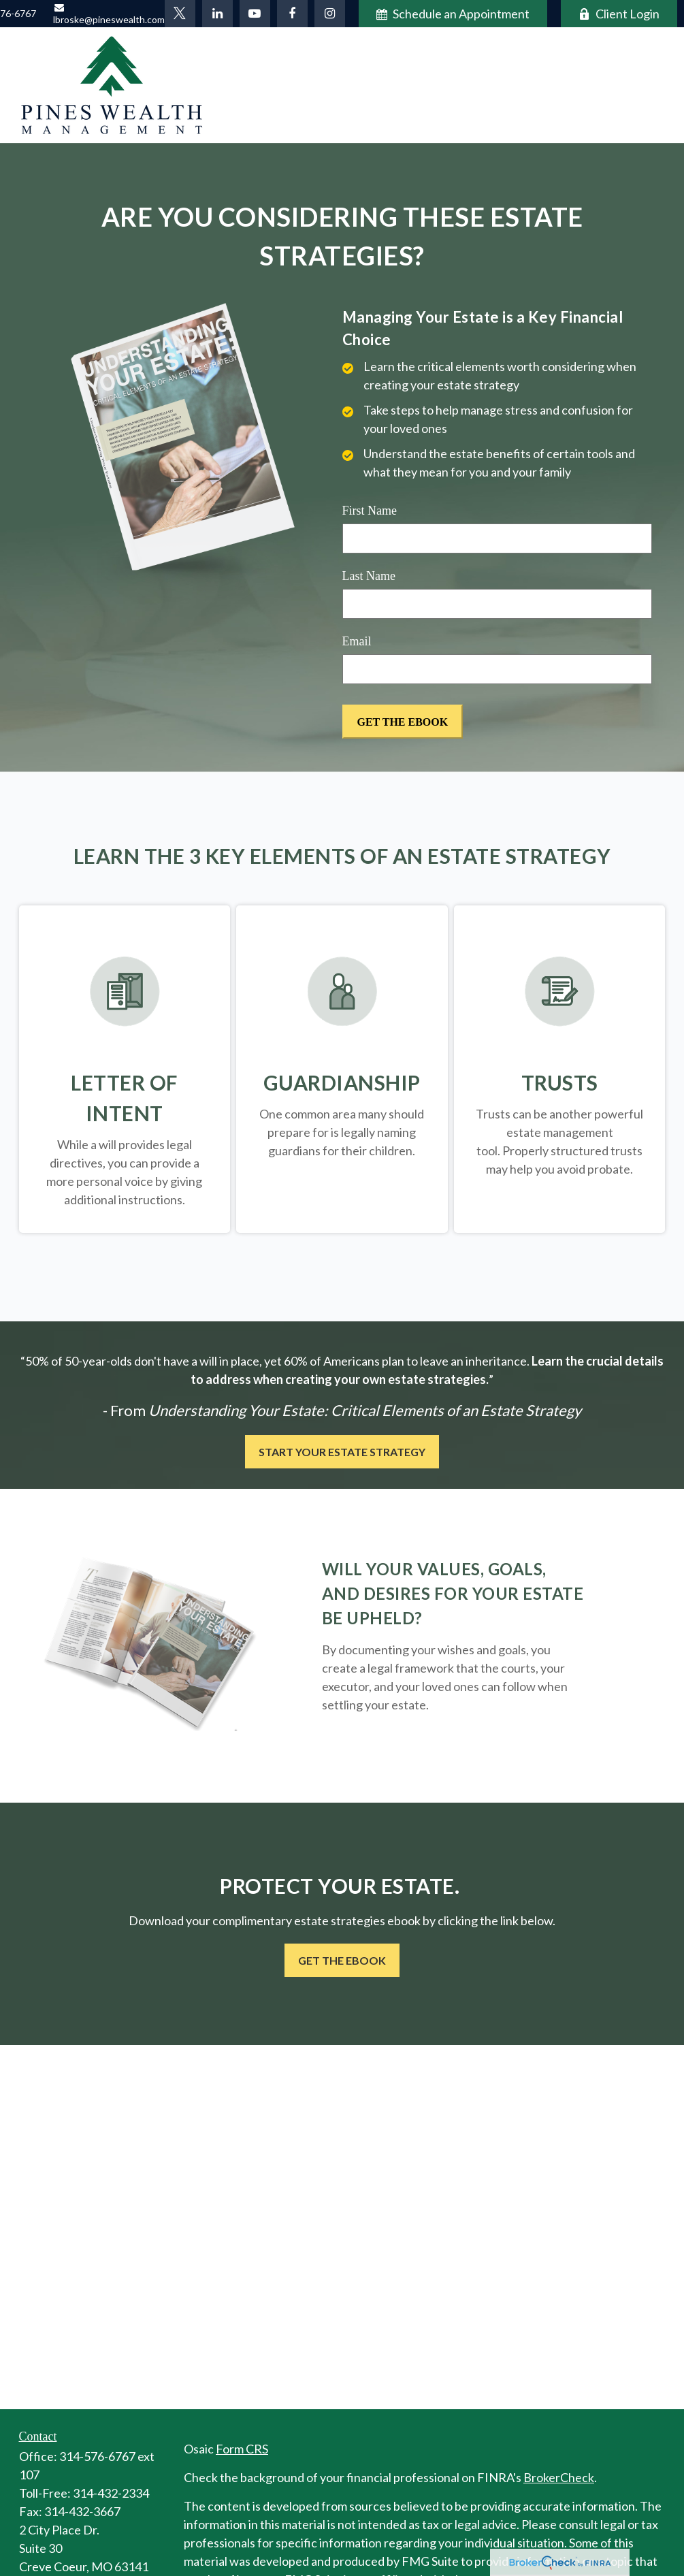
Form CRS (242, 2448)
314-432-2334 (111, 2492)
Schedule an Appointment (453, 13)
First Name (369, 510)
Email (357, 641)
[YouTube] (255, 13)
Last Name (368, 576)
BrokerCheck (558, 2477)
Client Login (619, 13)
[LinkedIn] (217, 13)
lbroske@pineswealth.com (109, 14)
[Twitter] (180, 13)
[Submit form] (402, 722)
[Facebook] (292, 13)
